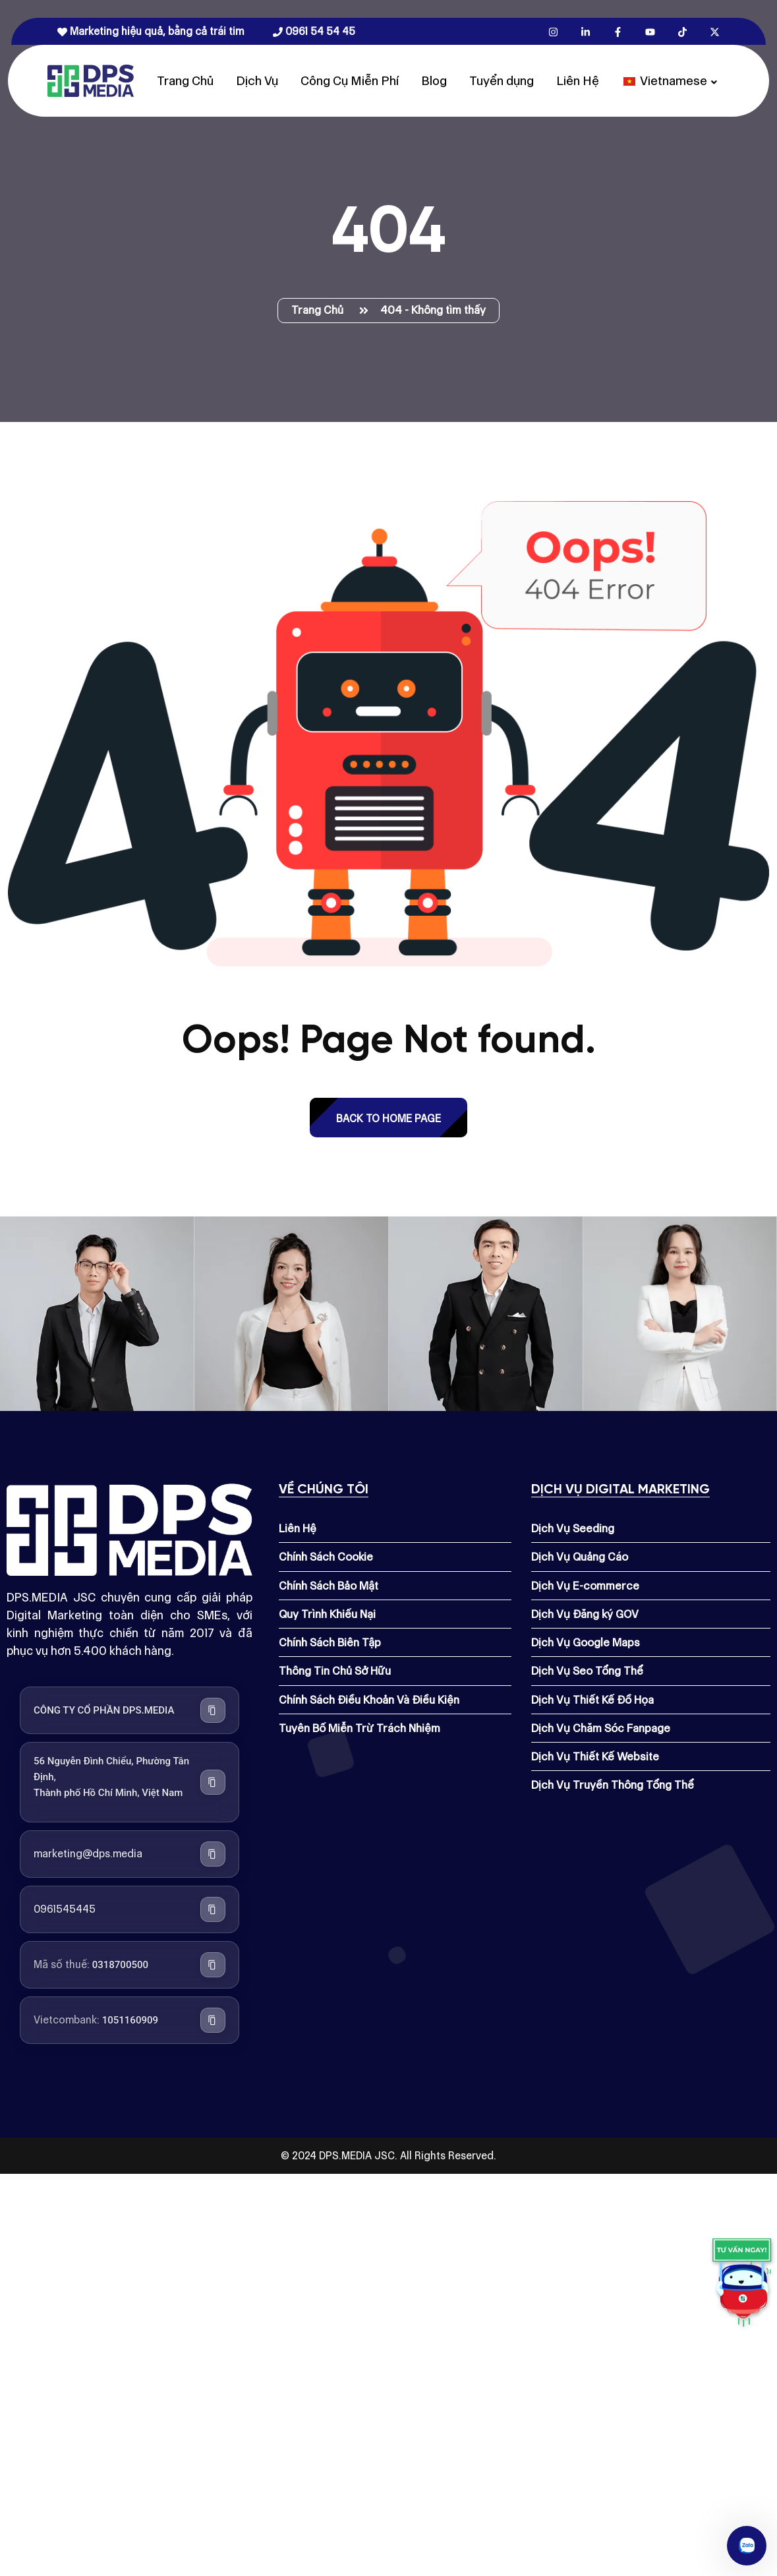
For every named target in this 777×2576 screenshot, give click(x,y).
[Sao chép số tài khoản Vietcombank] (212, 2020)
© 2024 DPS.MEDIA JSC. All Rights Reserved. (388, 2155)
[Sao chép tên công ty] (212, 1710)
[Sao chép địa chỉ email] (212, 1854)
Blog (434, 80)
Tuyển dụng (501, 80)
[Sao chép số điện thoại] (212, 1909)
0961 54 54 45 (314, 31)
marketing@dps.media (88, 1853)
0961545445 (65, 1909)
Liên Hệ (577, 80)
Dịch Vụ (257, 80)
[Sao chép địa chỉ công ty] (212, 1782)
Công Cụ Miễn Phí (350, 80)
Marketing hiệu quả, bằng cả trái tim (150, 31)
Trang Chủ (185, 80)
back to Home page (388, 1118)
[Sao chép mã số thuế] (212, 1964)
